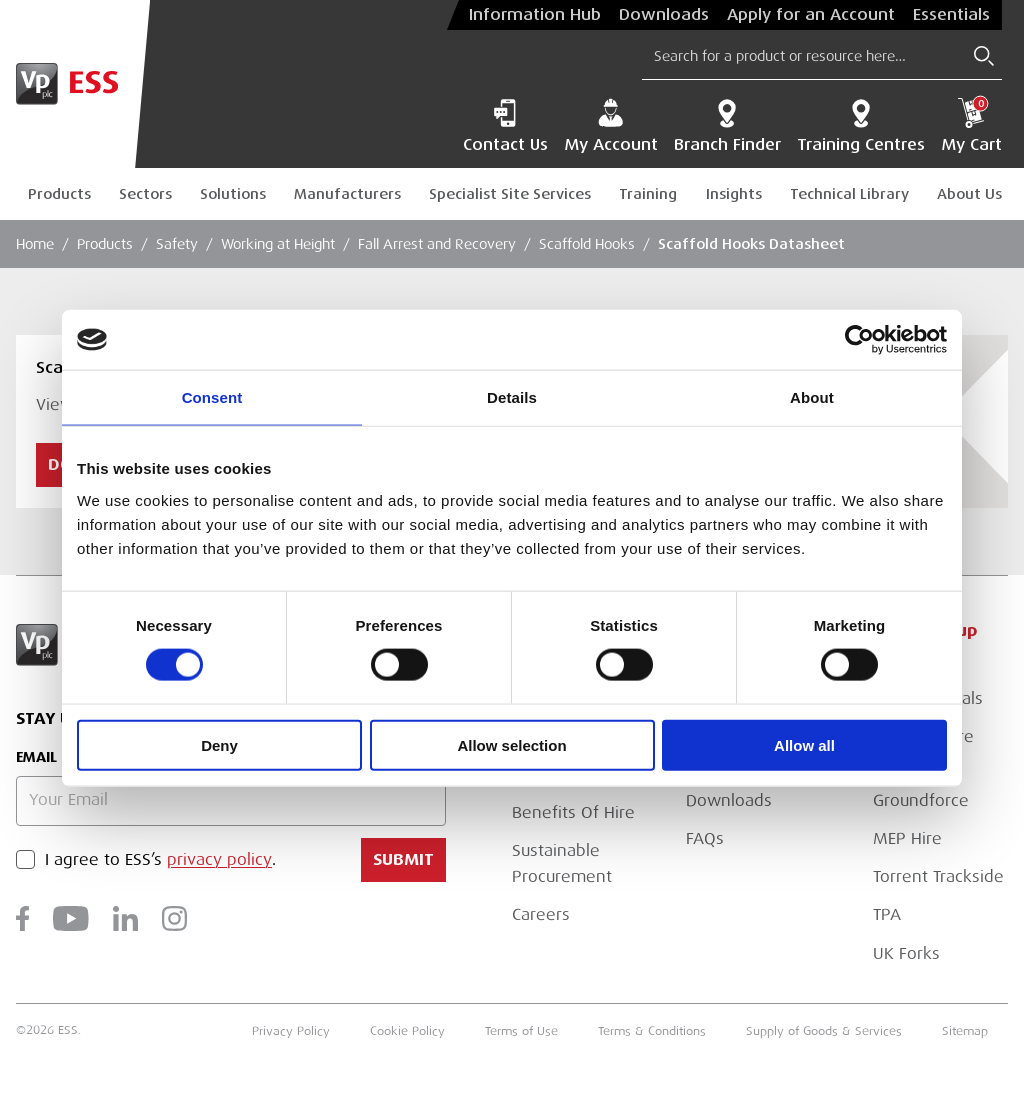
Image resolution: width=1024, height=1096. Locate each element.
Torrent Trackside (938, 877)
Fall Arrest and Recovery (437, 244)
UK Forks (906, 954)
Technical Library (849, 194)
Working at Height (278, 244)
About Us (969, 194)
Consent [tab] (212, 397)
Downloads (664, 15)
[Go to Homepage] (75, 84)
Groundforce (921, 801)
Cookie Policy (407, 1031)
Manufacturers (347, 194)
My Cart (971, 126)
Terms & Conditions (652, 1031)
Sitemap (965, 1031)
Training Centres (861, 126)
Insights (734, 194)
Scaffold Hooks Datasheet (751, 244)
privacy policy (219, 860)
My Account (611, 126)
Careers (541, 915)
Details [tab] (512, 397)
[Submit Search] (984, 56)
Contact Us (505, 126)
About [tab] (812, 397)
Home (35, 244)
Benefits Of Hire (573, 813)
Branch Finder (727, 126)
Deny (219, 744)
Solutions (233, 194)
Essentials (951, 15)
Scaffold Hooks (587, 244)
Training (648, 194)
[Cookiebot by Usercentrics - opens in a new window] (859, 340)
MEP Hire (907, 839)
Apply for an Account (811, 15)
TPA (887, 915)
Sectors (145, 194)
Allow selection (511, 744)
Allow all (804, 744)
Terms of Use (521, 1031)
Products (59, 194)
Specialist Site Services (510, 194)
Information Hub (535, 15)
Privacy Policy (291, 1031)
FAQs (705, 839)
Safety (177, 244)
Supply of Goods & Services (824, 1031)
